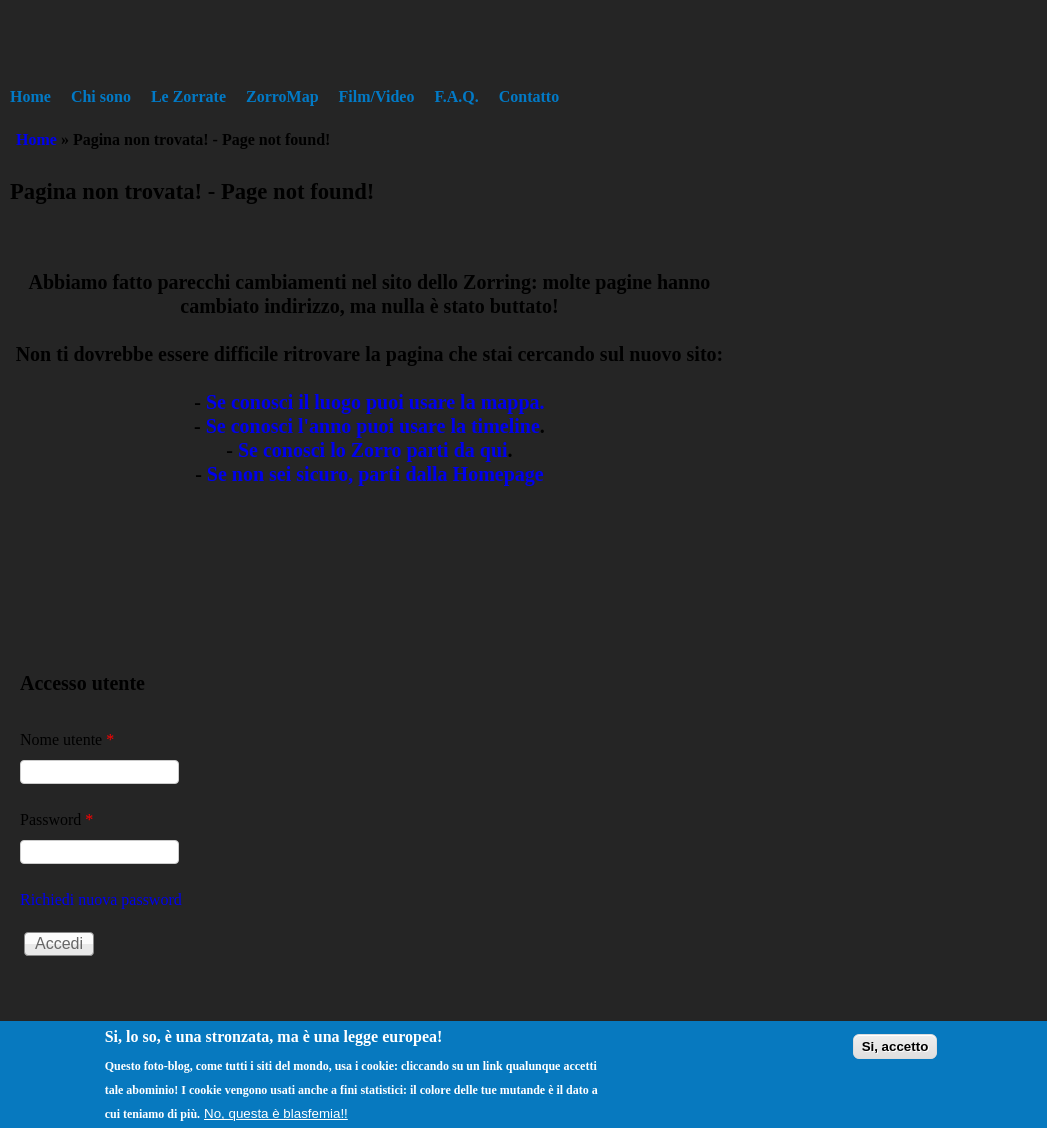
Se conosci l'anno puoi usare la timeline (373, 426)
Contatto (529, 96)
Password (56, 819)
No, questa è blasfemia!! (276, 1117)
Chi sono (101, 96)
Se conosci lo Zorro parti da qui (373, 450)
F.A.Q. (456, 96)
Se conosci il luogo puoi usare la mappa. (375, 402)
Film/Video (377, 96)
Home (30, 96)
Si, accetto (895, 1050)
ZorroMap (282, 96)
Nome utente (67, 739)
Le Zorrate (188, 96)
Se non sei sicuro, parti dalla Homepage (375, 474)
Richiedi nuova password (101, 899)
